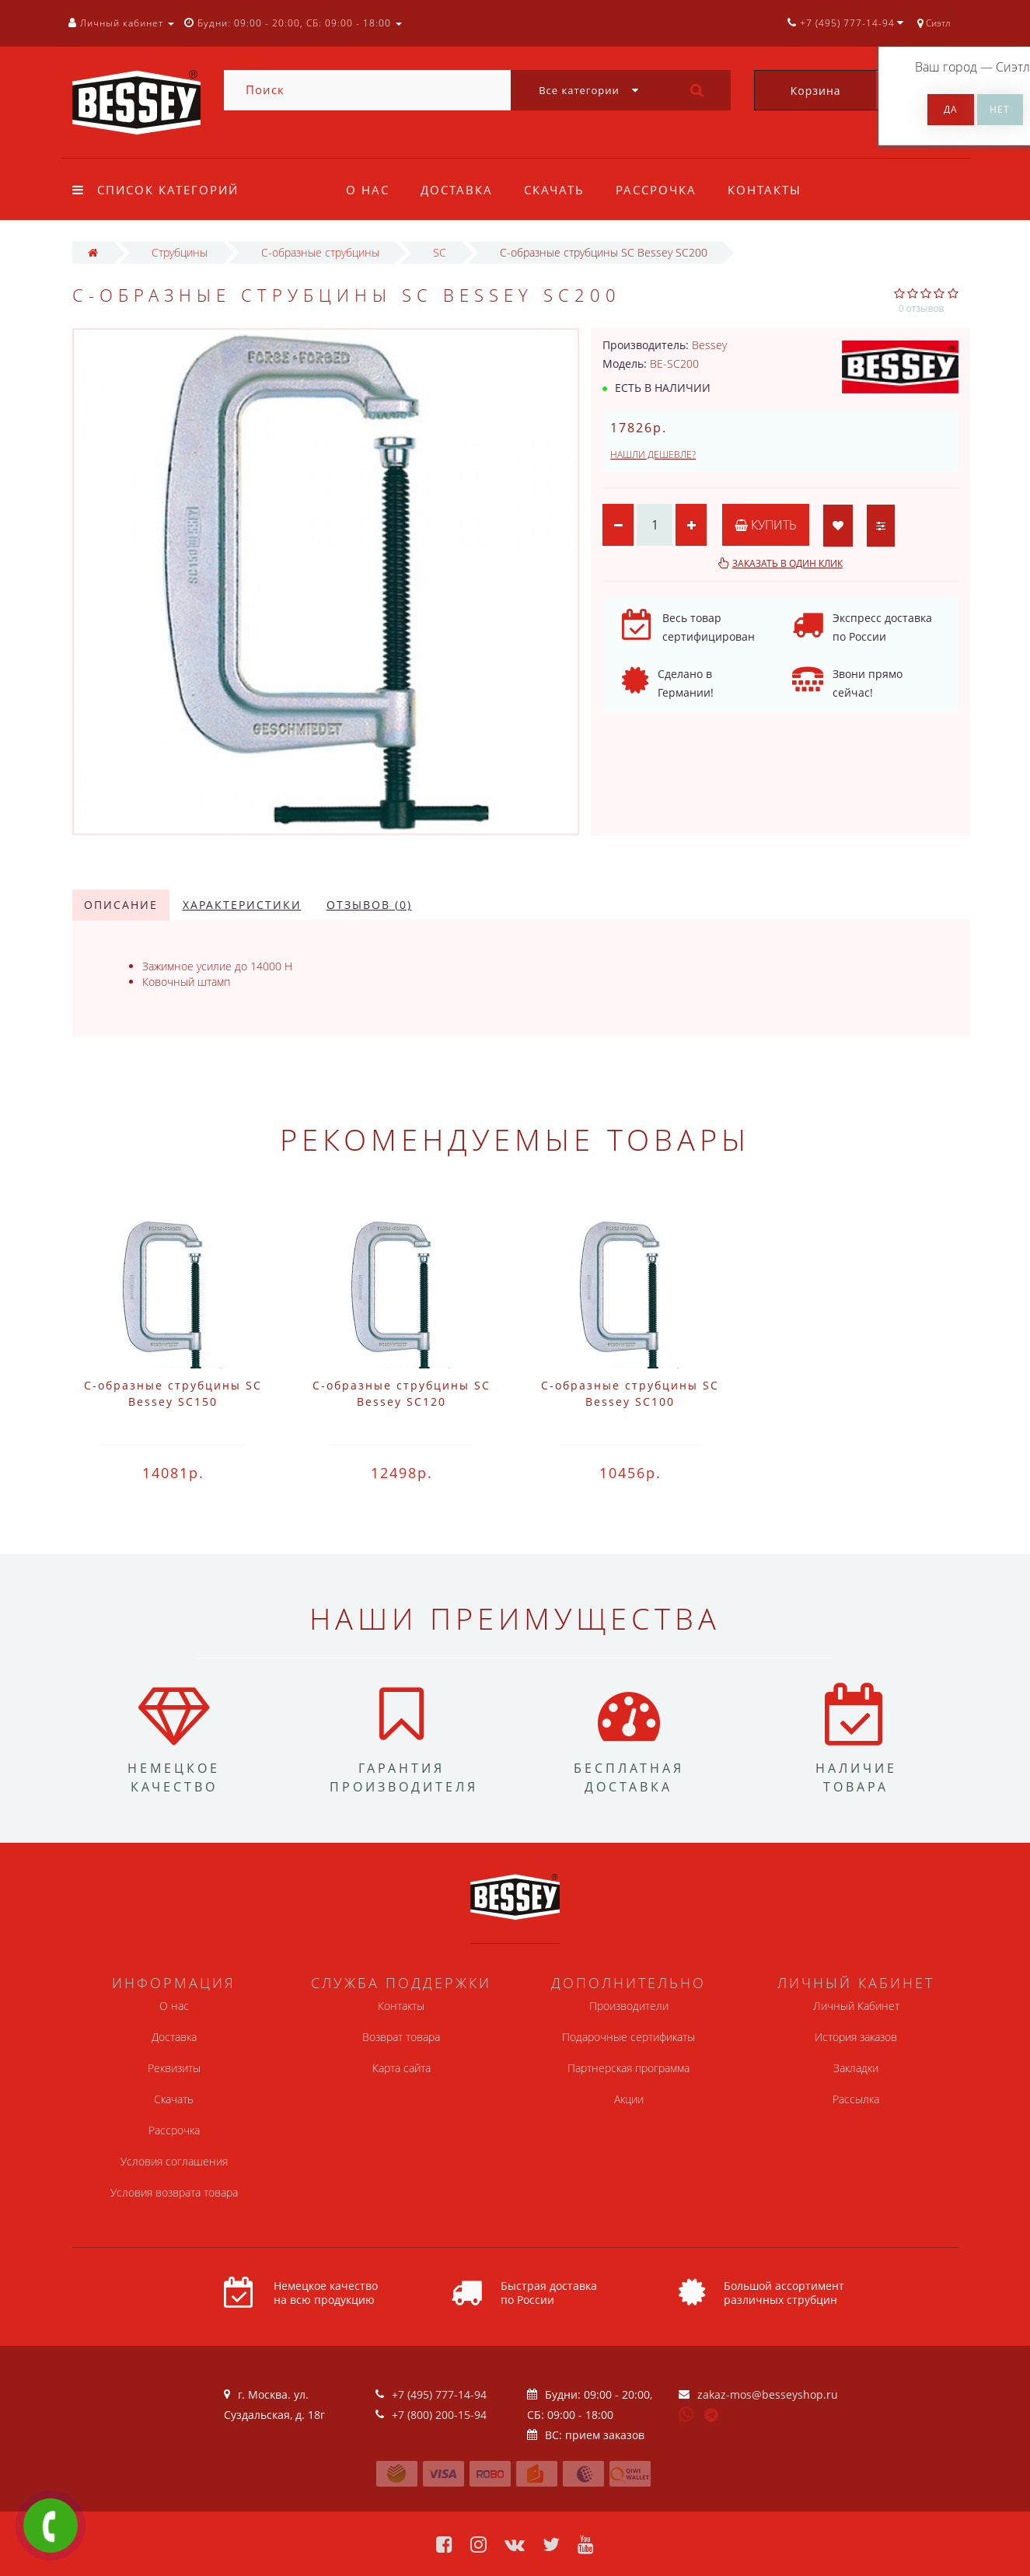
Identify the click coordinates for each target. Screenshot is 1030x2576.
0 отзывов (921, 308)
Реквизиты (174, 2067)
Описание (121, 904)
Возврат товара (401, 2036)
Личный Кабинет (856, 2005)
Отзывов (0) (369, 904)
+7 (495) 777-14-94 (439, 2394)
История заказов (856, 2036)
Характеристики (242, 904)
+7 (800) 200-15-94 (439, 2414)
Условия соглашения (174, 2161)
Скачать (559, 189)
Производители (629, 2005)
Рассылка (856, 2099)
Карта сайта (401, 2067)
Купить (766, 524)
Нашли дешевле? (653, 454)
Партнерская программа (628, 2067)
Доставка (459, 189)
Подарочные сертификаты (628, 2036)
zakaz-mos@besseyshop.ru (767, 2394)
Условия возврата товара (174, 2192)
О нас (367, 189)
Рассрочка (663, 189)
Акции (629, 2099)
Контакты (775, 189)
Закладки (855, 2067)
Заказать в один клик (787, 563)
